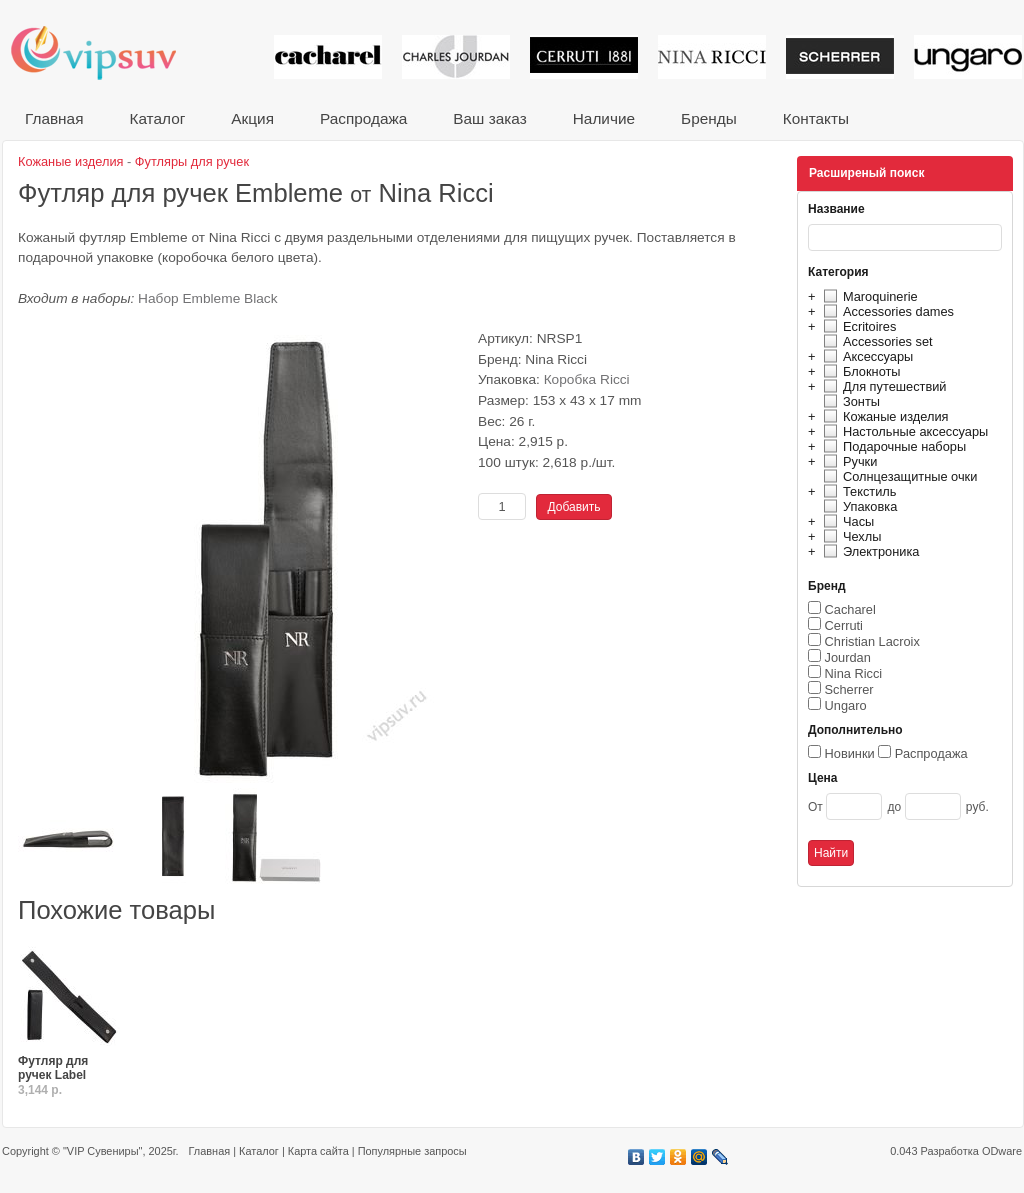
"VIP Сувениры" (102, 1151)
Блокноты (859, 371)
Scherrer (849, 689)
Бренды (709, 118)
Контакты (816, 118)
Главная (54, 118)
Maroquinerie (868, 296)
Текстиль (857, 491)
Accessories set (875, 341)
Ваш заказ (489, 118)
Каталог (157, 118)
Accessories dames (886, 311)
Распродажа (363, 118)
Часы (846, 521)
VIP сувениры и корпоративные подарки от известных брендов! (107, 52)
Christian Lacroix (872, 641)
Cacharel (850, 609)
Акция (252, 118)
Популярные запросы (412, 1151)
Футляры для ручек (192, 161)
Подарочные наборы (892, 446)
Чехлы (849, 536)
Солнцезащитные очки (897, 476)
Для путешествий (882, 386)
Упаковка (857, 506)
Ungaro (846, 705)
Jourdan (848, 657)
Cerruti (844, 625)
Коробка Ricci (587, 379)
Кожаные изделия (883, 416)
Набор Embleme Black (207, 298)
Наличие (604, 118)
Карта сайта (318, 1151)
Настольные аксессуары (903, 431)
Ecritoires (857, 326)
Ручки (847, 461)
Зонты (849, 401)
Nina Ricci (854, 673)
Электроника (868, 551)
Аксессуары (865, 356)
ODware (1002, 1151)
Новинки (850, 753)
